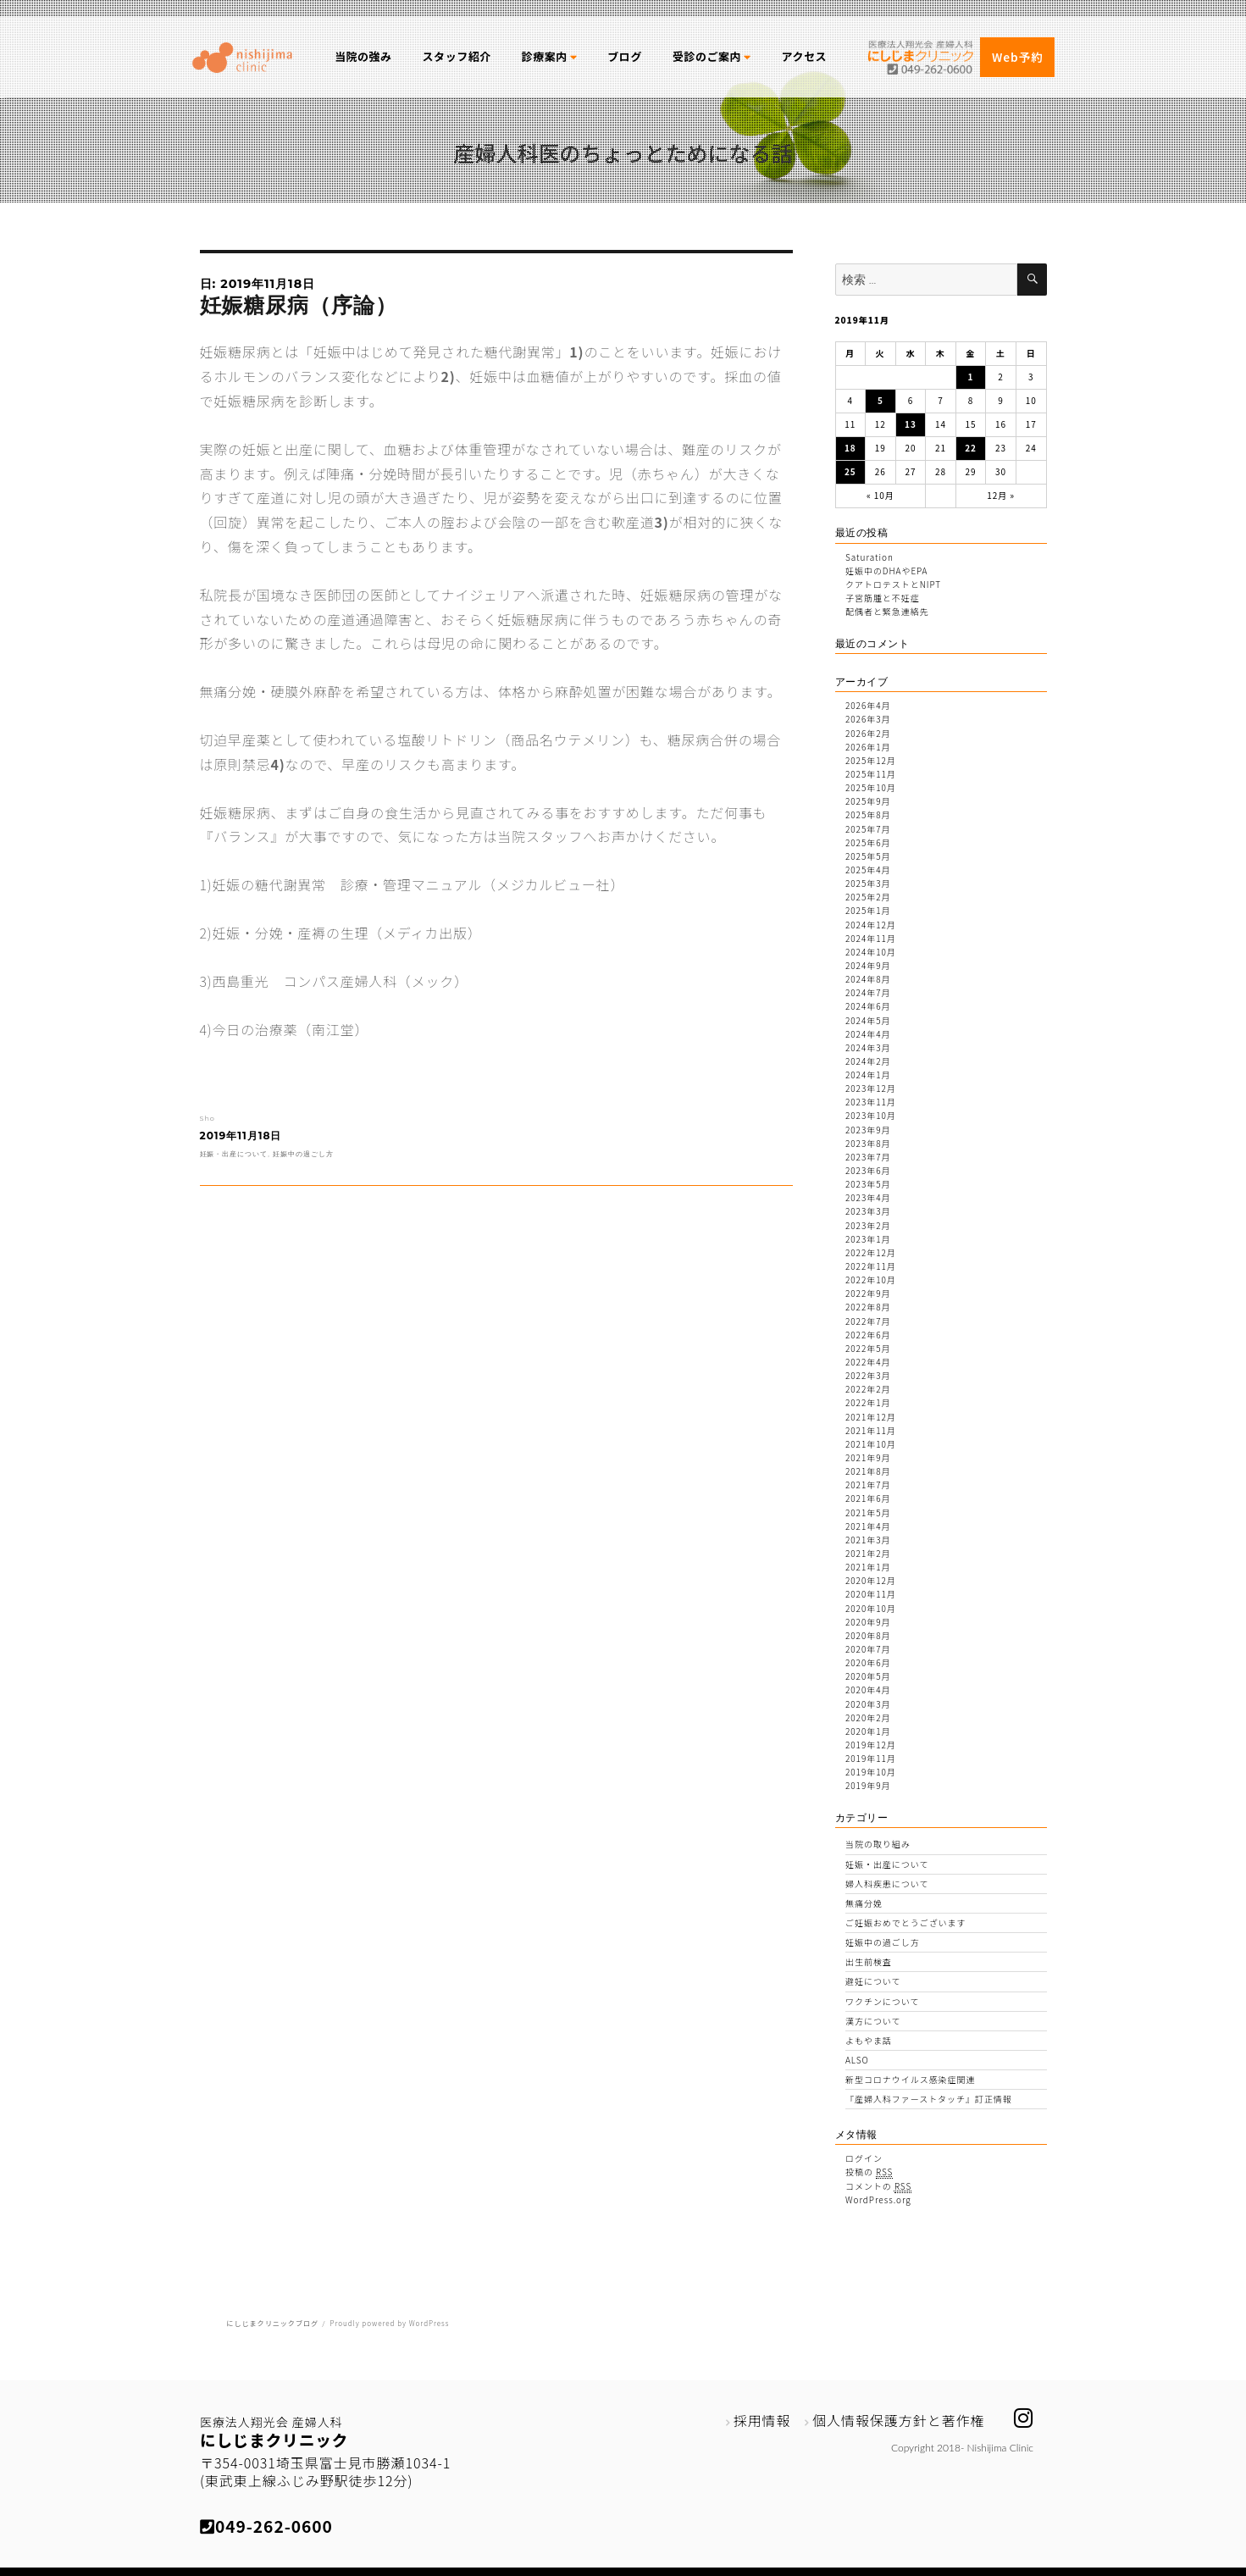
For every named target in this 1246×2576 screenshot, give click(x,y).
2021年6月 (867, 1498)
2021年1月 (867, 1566)
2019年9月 (867, 1785)
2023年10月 (870, 1115)
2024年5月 (867, 1020)
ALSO (857, 2059)
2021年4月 (867, 1526)
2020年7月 (867, 1649)
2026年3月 (867, 718)
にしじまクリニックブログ (272, 2323)
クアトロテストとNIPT (893, 584)
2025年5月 (867, 856)
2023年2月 (867, 1225)
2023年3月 (867, 1211)
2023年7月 (867, 1156)
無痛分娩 (864, 1903)
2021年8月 (867, 1471)
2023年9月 (867, 1129)
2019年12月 (870, 1744)
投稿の (869, 2172)
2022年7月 (867, 1321)
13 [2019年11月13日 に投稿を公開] (911, 424)
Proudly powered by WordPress (389, 2323)
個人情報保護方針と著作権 (898, 2420)
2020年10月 (870, 1608)
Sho (207, 1118)
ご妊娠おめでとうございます (905, 1922)
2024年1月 (867, 1074)
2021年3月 (867, 1539)
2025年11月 (870, 773)
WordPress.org (878, 2199)
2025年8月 (867, 814)
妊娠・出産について (234, 1154)
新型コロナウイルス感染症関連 (910, 2079)
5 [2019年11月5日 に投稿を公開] (880, 400)
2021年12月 (870, 1416)
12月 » (1001, 495)
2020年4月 (867, 1689)
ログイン (864, 2158)
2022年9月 (867, 1293)
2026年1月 (867, 746)
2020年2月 (867, 1717)
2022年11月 (870, 1266)
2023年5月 (867, 1183)
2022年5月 (867, 1348)
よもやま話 (868, 2040)
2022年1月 (867, 1402)
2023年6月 (867, 1170)
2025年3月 (867, 883)
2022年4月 (867, 1361)
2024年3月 (867, 1047)
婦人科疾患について (886, 1883)
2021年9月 (867, 1457)
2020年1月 (867, 1731)
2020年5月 (867, 1676)
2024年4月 (867, 1034)
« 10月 (880, 495)
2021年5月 (867, 1512)
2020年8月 (867, 1635)
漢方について (872, 2020)
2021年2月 (867, 1553)
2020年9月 (867, 1621)
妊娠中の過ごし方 (303, 1154)
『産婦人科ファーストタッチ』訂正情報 (928, 2098)
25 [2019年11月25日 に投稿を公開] (850, 471)
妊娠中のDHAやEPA (886, 570)
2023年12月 (870, 1088)
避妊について (872, 1981)
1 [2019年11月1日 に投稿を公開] (971, 376)
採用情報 (762, 2420)
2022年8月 (867, 1306)
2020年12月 (870, 1580)
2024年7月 (867, 992)
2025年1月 (867, 910)
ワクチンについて (882, 2001)
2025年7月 (867, 829)
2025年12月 (870, 760)
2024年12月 (870, 924)
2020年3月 (867, 1704)
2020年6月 (867, 1662)
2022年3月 (867, 1375)
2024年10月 (870, 951)
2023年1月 (867, 1239)
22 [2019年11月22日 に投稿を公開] (971, 447)
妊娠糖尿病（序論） (299, 305)
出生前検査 (868, 1961)
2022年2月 (867, 1388)
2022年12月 (870, 1252)
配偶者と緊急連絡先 (887, 611)
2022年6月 (867, 1334)
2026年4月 (867, 705)
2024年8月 (867, 978)
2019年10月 (870, 1771)
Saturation (869, 557)
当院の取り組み (878, 1843)
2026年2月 (867, 733)
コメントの (878, 2186)
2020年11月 (870, 1593)
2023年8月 (867, 1143)
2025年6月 (867, 842)
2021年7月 (867, 1484)
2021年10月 (870, 1444)
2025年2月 (867, 896)
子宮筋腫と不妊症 (882, 597)
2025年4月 (867, 869)
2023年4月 (867, 1197)
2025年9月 (867, 801)
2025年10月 (870, 787)
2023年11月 (870, 1101)
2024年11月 (870, 938)
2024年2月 (867, 1061)
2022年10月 (870, 1279)
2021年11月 (870, 1430)
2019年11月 (870, 1758)
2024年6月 (867, 1006)
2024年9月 (867, 965)
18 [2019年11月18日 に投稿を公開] (850, 447)
